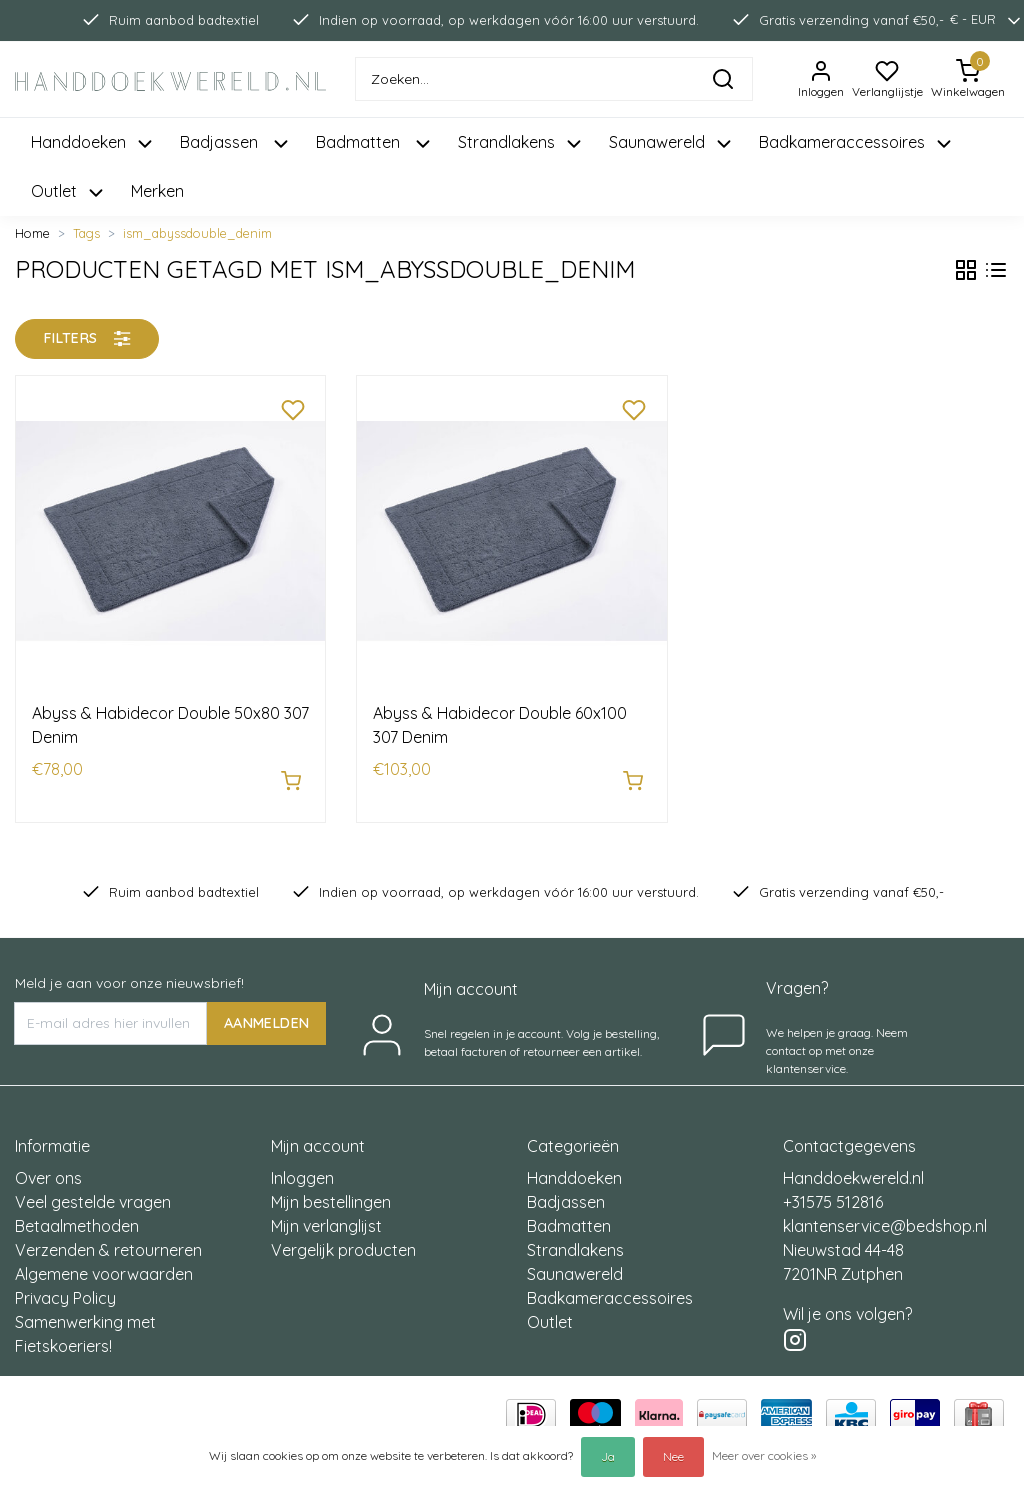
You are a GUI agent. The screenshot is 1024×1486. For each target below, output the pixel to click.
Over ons (48, 1168)
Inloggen (302, 1168)
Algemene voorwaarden (104, 1264)
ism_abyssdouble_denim (197, 233)
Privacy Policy (65, 1288)
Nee (673, 1456)
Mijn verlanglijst (326, 1216)
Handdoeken (574, 1168)
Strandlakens (575, 1240)
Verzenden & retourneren (108, 1240)
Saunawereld (575, 1264)
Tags (86, 233)
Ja (608, 1456)
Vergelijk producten (343, 1240)
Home (32, 233)
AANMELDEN (266, 1012)
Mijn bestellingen (331, 1192)
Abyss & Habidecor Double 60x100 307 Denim (500, 725)
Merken (157, 191)
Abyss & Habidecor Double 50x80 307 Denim (170, 725)
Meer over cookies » (764, 1455)
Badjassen (566, 1192)
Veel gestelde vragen (93, 1192)
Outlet (550, 1312)
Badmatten (569, 1216)
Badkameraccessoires (610, 1288)
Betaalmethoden (77, 1216)
